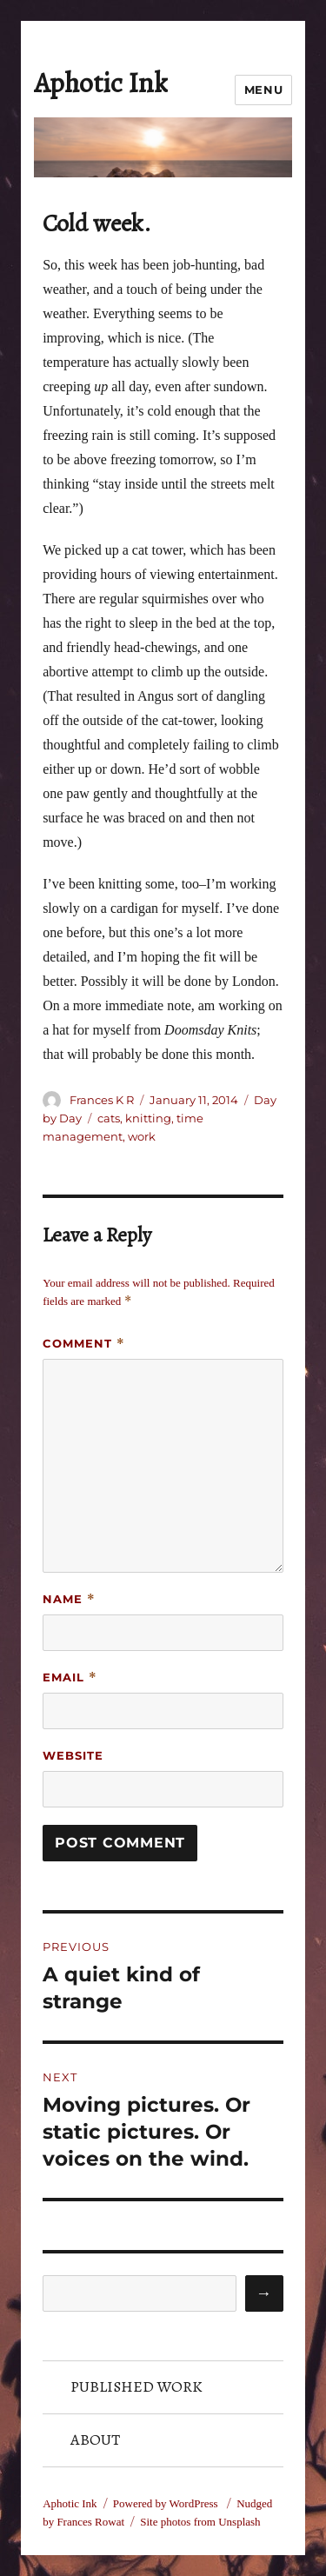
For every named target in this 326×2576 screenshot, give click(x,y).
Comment (84, 1343)
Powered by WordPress (167, 2503)
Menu (263, 90)
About (95, 2439)
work (142, 1136)
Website (73, 1755)
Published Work (136, 2386)
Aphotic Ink (101, 82)
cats (108, 1118)
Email (70, 1677)
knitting (148, 1118)
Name (69, 1599)
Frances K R (102, 1100)
